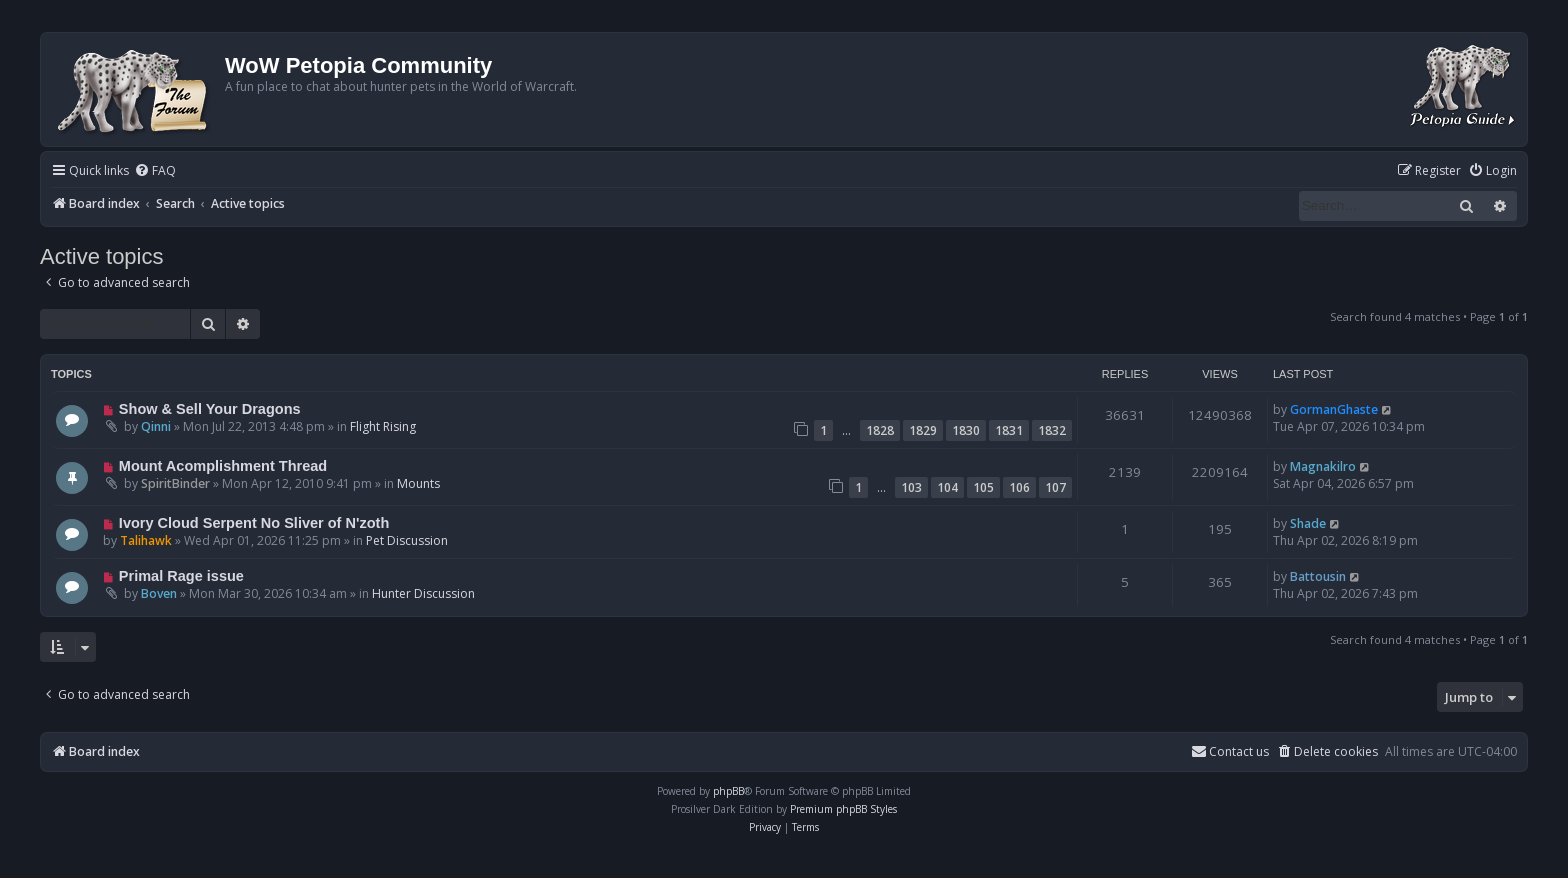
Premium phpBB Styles (843, 809)
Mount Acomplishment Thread (223, 466)
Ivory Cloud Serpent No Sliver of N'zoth (254, 523)
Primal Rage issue (181, 576)
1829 (923, 430)
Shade (1308, 523)
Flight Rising (383, 426)
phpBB (728, 791)
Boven (159, 593)
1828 (880, 430)
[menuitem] (155, 171)
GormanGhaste (1334, 409)
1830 (966, 430)
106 (1019, 487)
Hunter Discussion (423, 593)
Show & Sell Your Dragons (210, 409)
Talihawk (146, 540)
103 (911, 487)
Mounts (418, 483)
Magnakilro (1323, 466)
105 (983, 487)
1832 (1052, 430)
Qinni (156, 426)
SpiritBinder (175, 483)
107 (1055, 487)
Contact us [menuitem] (1230, 751)
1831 (1009, 430)
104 (947, 487)
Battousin (1318, 576)
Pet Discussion (407, 540)
